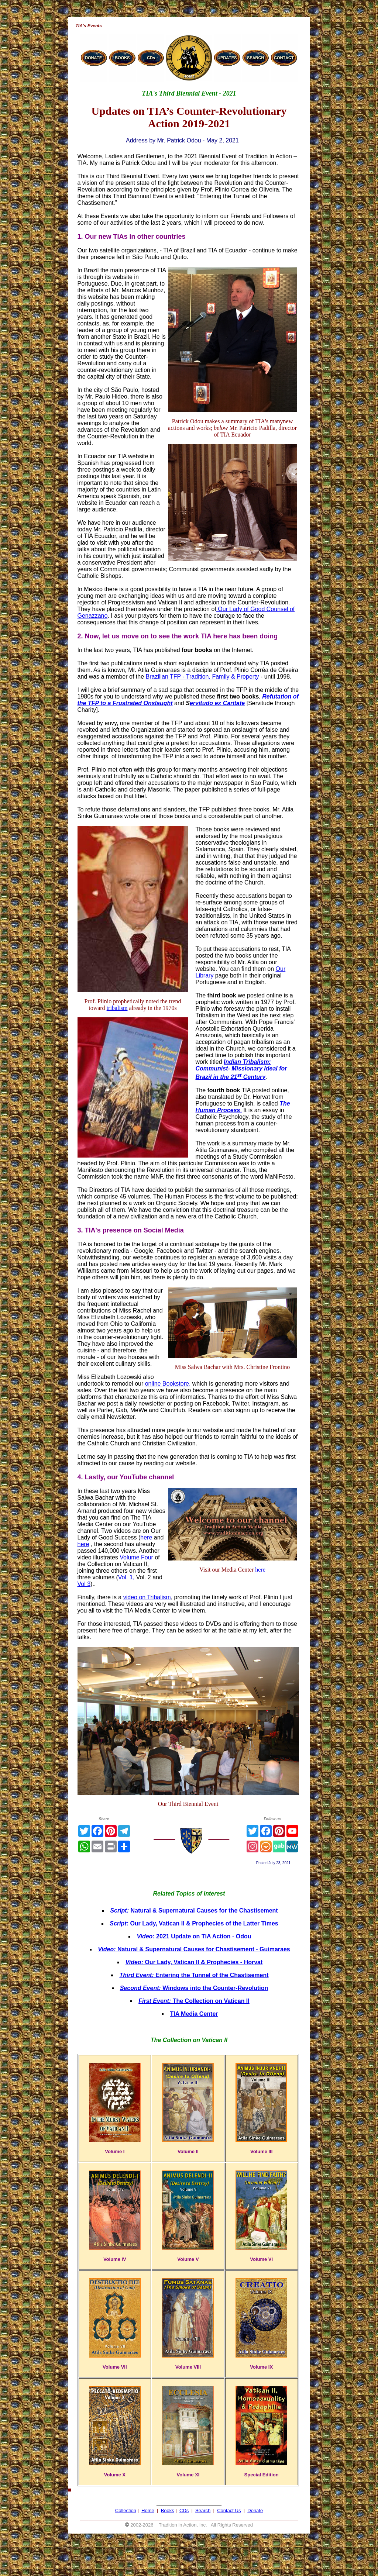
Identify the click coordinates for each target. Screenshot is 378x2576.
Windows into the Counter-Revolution (194, 1988)
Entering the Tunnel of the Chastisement (193, 1975)
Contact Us (229, 2510)
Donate (255, 2510)
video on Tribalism (147, 1597)
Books (167, 2510)
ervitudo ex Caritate (217, 703)
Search (202, 2510)
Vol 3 (84, 1584)
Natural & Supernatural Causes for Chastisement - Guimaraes (194, 1949)
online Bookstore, (168, 1383)
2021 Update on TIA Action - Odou (194, 1936)
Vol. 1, (127, 1577)
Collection (125, 2510)
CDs (184, 2510)
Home (147, 2510)
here (260, 1569)
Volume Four (137, 1557)
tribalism (117, 1008)
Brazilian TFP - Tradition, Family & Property (202, 676)
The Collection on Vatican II (194, 2001)
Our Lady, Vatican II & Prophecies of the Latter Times (194, 1923)
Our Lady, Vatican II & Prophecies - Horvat (194, 1962)
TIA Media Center (194, 2014)
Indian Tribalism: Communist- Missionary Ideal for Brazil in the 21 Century (241, 1069)
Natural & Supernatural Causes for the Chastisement (194, 1910)
